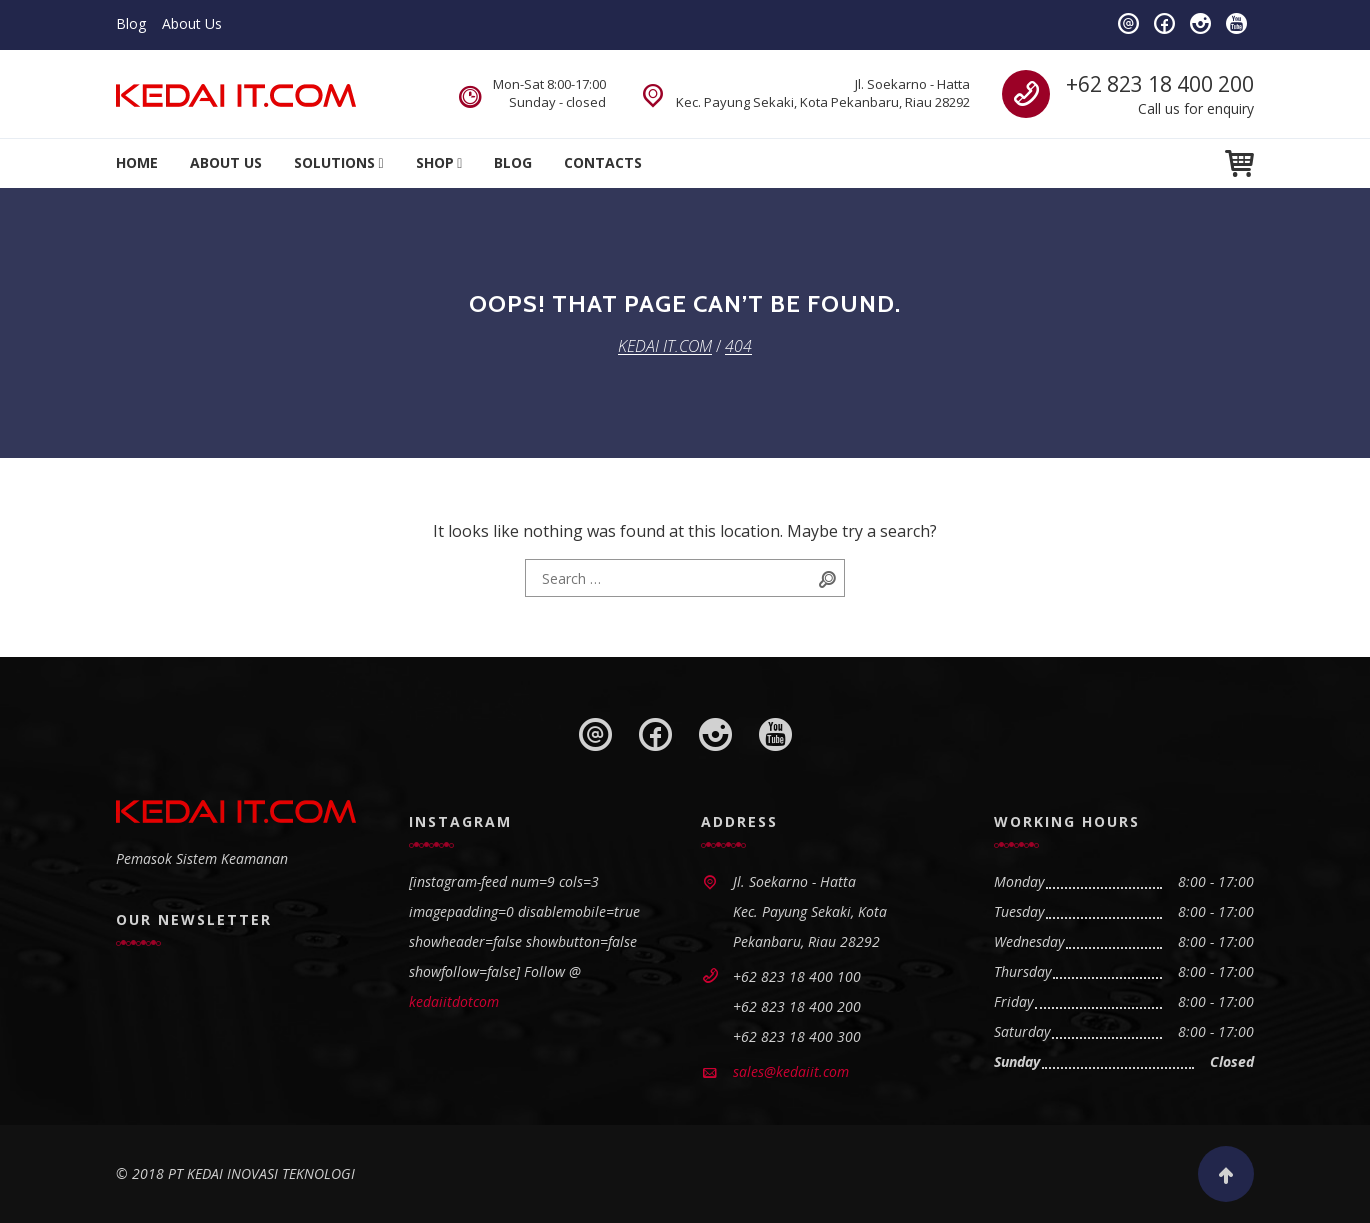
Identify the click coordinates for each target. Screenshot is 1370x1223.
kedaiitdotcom (454, 1001)
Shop (435, 162)
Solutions (334, 162)
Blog (131, 23)
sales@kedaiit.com (791, 1071)
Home (137, 162)
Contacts (603, 162)
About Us (192, 23)
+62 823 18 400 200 (1160, 84)
